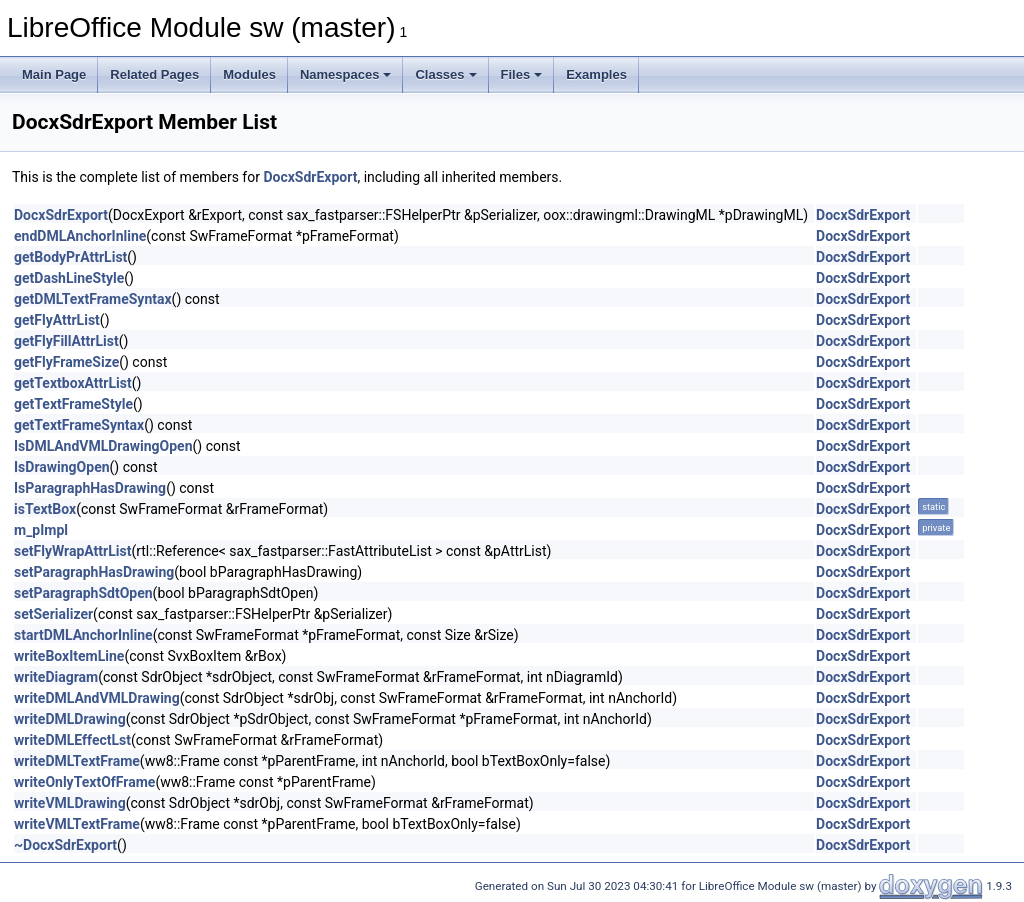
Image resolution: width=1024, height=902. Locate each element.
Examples (596, 74)
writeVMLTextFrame (77, 824)
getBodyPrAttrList (70, 257)
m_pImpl (41, 530)
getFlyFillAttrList (66, 341)
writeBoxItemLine (69, 656)
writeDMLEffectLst (72, 740)
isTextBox (45, 509)
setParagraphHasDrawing (94, 572)
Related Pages (154, 74)
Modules (249, 74)
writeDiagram (56, 677)
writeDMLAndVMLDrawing (97, 698)
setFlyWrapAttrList (72, 551)
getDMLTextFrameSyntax (93, 299)
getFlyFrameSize (66, 362)
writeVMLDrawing (70, 803)
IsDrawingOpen (62, 467)
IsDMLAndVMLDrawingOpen (103, 446)
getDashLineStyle (69, 278)
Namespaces (346, 74)
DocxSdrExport (310, 177)
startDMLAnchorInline (83, 635)
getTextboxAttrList (73, 383)
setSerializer (53, 614)
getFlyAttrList (57, 320)
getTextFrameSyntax (79, 425)
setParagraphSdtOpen (83, 593)
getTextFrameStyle (73, 404)
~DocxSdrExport (65, 845)
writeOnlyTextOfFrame (84, 782)
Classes (445, 74)
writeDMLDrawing (70, 719)
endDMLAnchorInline (80, 236)
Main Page (54, 74)
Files (522, 74)
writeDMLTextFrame (77, 761)
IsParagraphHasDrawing (90, 488)
